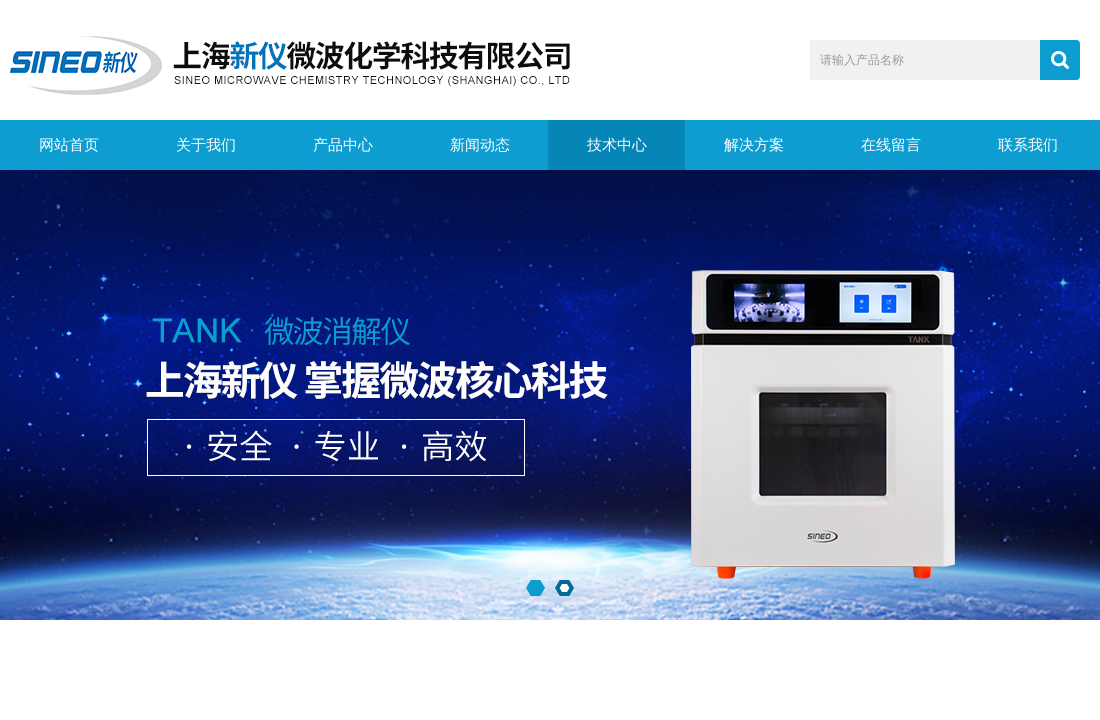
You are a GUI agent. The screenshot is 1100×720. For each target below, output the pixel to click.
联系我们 (1028, 145)
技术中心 (617, 145)
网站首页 (69, 145)
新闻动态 (480, 145)
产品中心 (343, 145)
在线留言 (891, 145)
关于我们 (206, 145)
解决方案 (754, 145)
